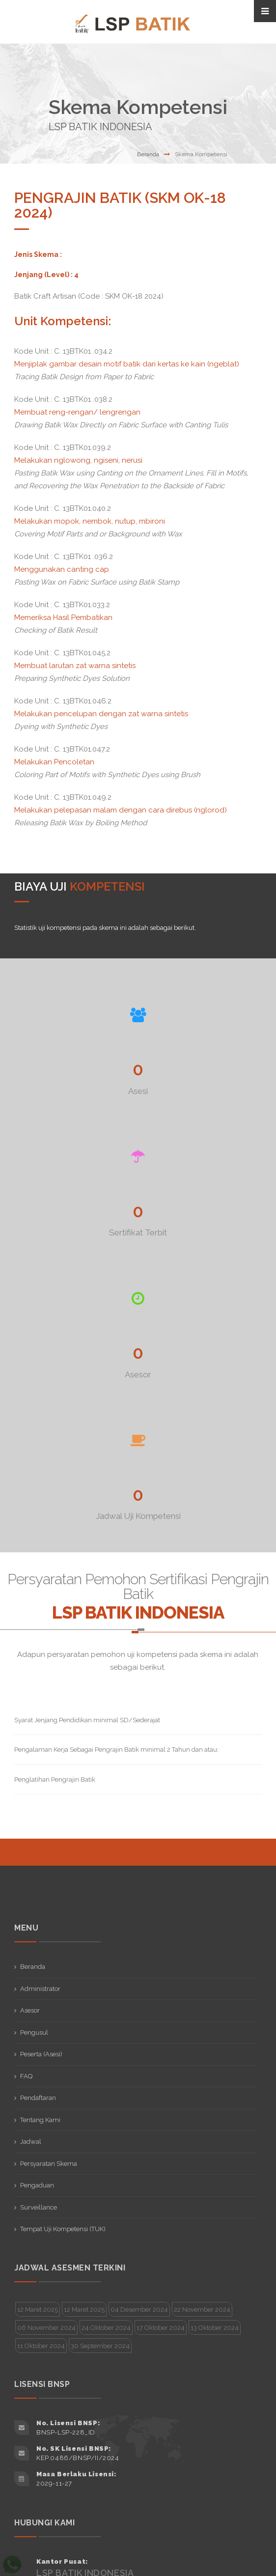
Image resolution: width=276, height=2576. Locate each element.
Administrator (40, 1988)
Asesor (30, 2010)
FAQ (26, 2076)
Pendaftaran (38, 2097)
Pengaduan (37, 2185)
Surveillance (38, 2207)
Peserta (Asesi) (41, 2054)
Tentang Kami (40, 2120)
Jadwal (30, 2141)
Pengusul (34, 2032)
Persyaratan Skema (48, 2163)
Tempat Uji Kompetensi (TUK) (63, 2229)
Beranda (148, 154)
